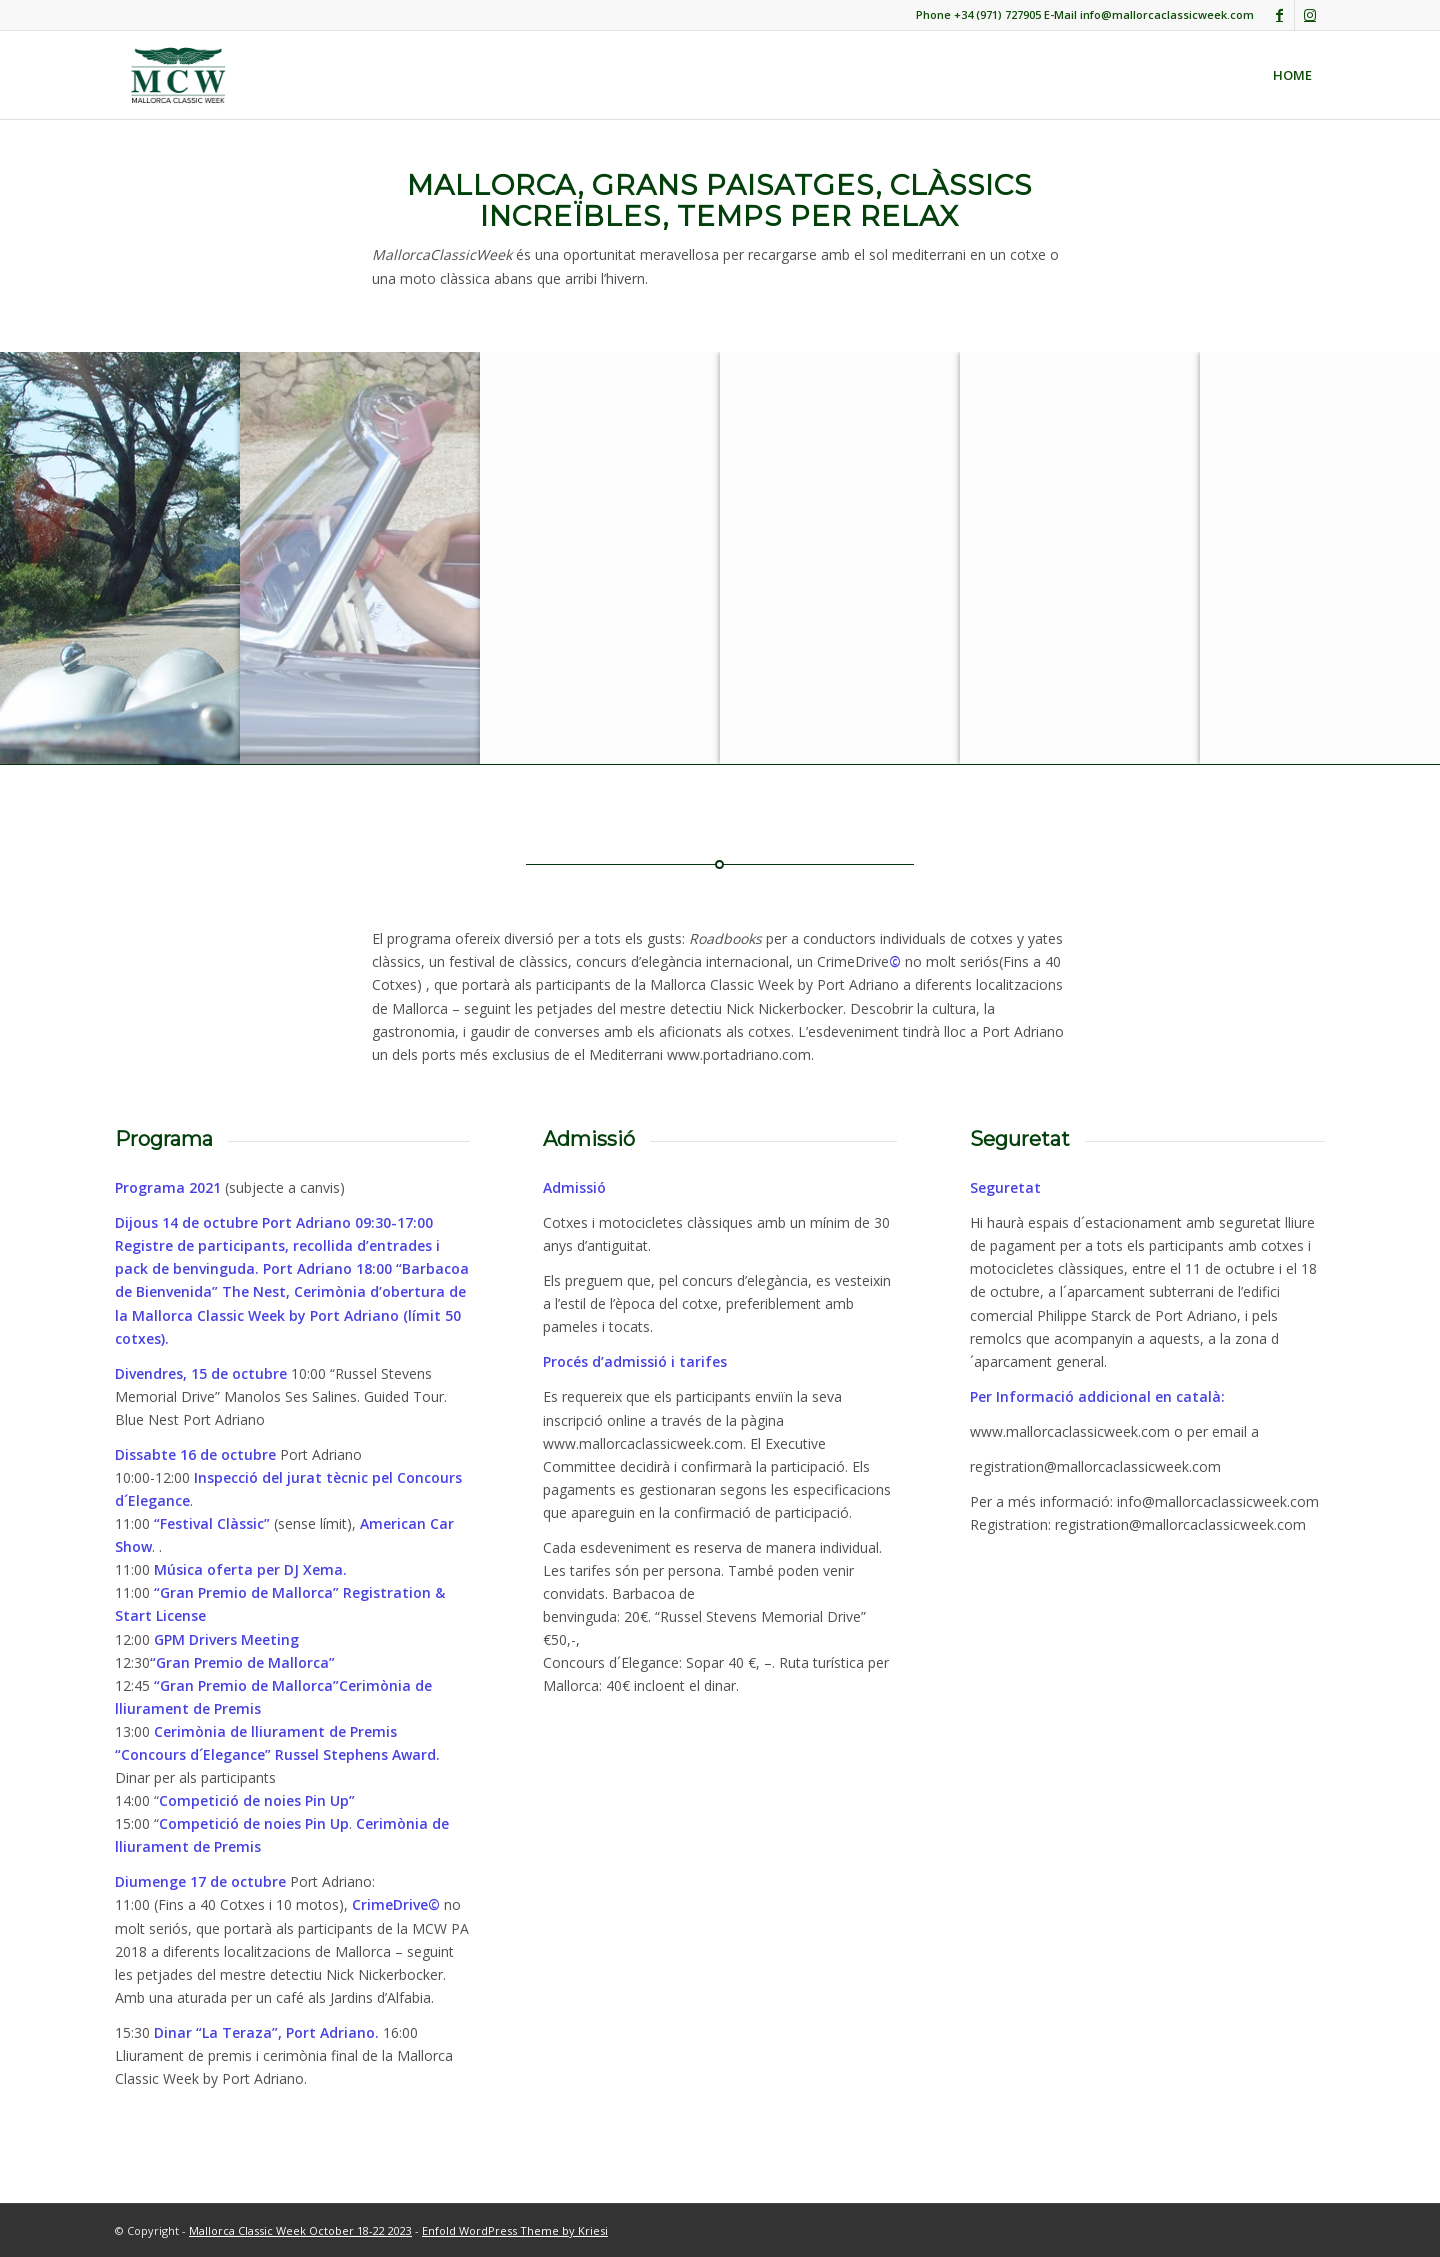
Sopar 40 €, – (729, 1662)
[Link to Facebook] (1279, 15)
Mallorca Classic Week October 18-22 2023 (300, 2230)
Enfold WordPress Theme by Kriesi (515, 2230)
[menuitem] (1292, 75)
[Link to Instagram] (1310, 15)
